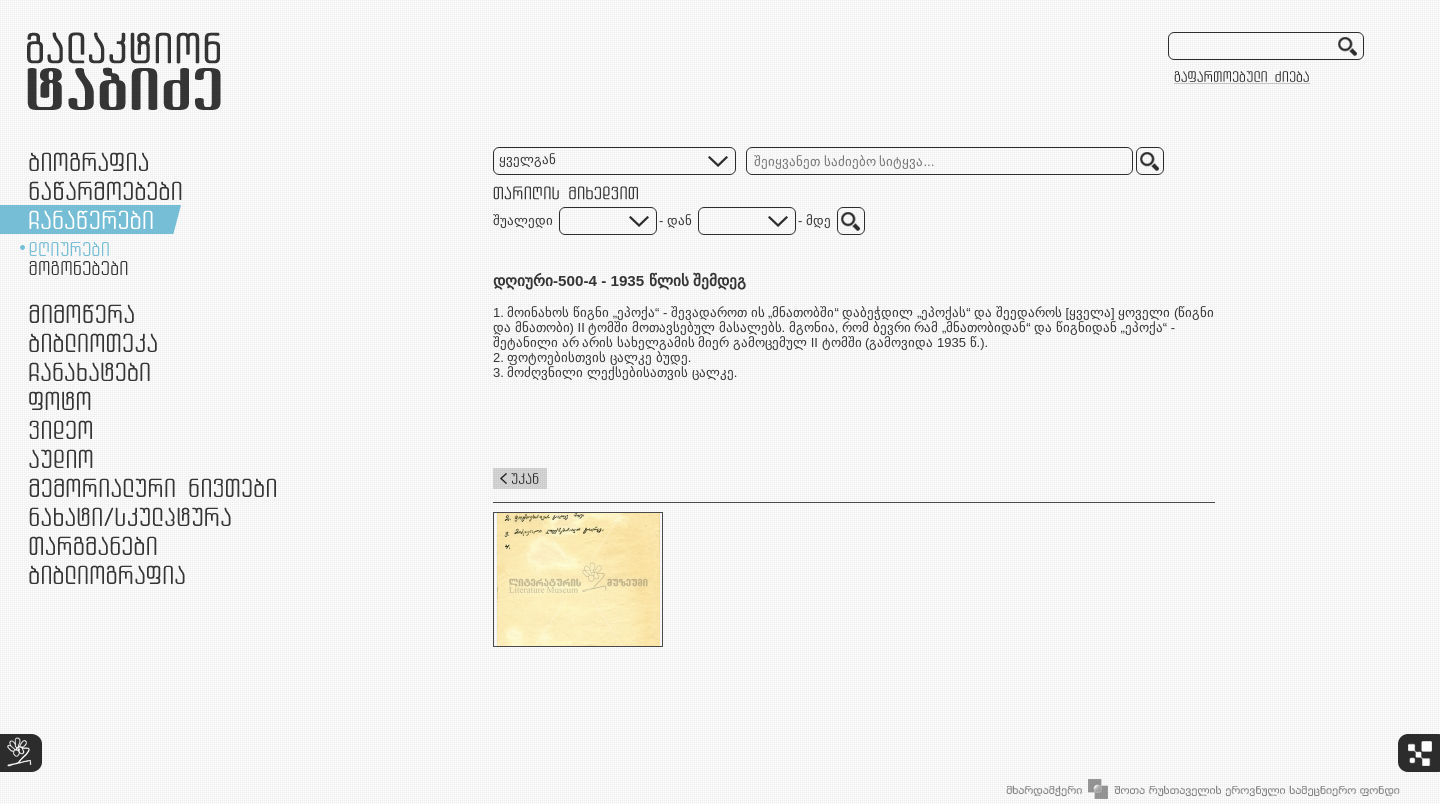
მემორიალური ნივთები (152, 487)
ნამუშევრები (130, 516)
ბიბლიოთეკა (93, 342)
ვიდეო (60, 429)
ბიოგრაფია (88, 161)
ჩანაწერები (91, 219)
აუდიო (61, 458)
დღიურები (69, 249)
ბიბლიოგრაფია (107, 574)
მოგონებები (78, 268)
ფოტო (60, 400)
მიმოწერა (81, 313)
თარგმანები (93, 545)
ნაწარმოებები (105, 190)
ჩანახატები (89, 371)
